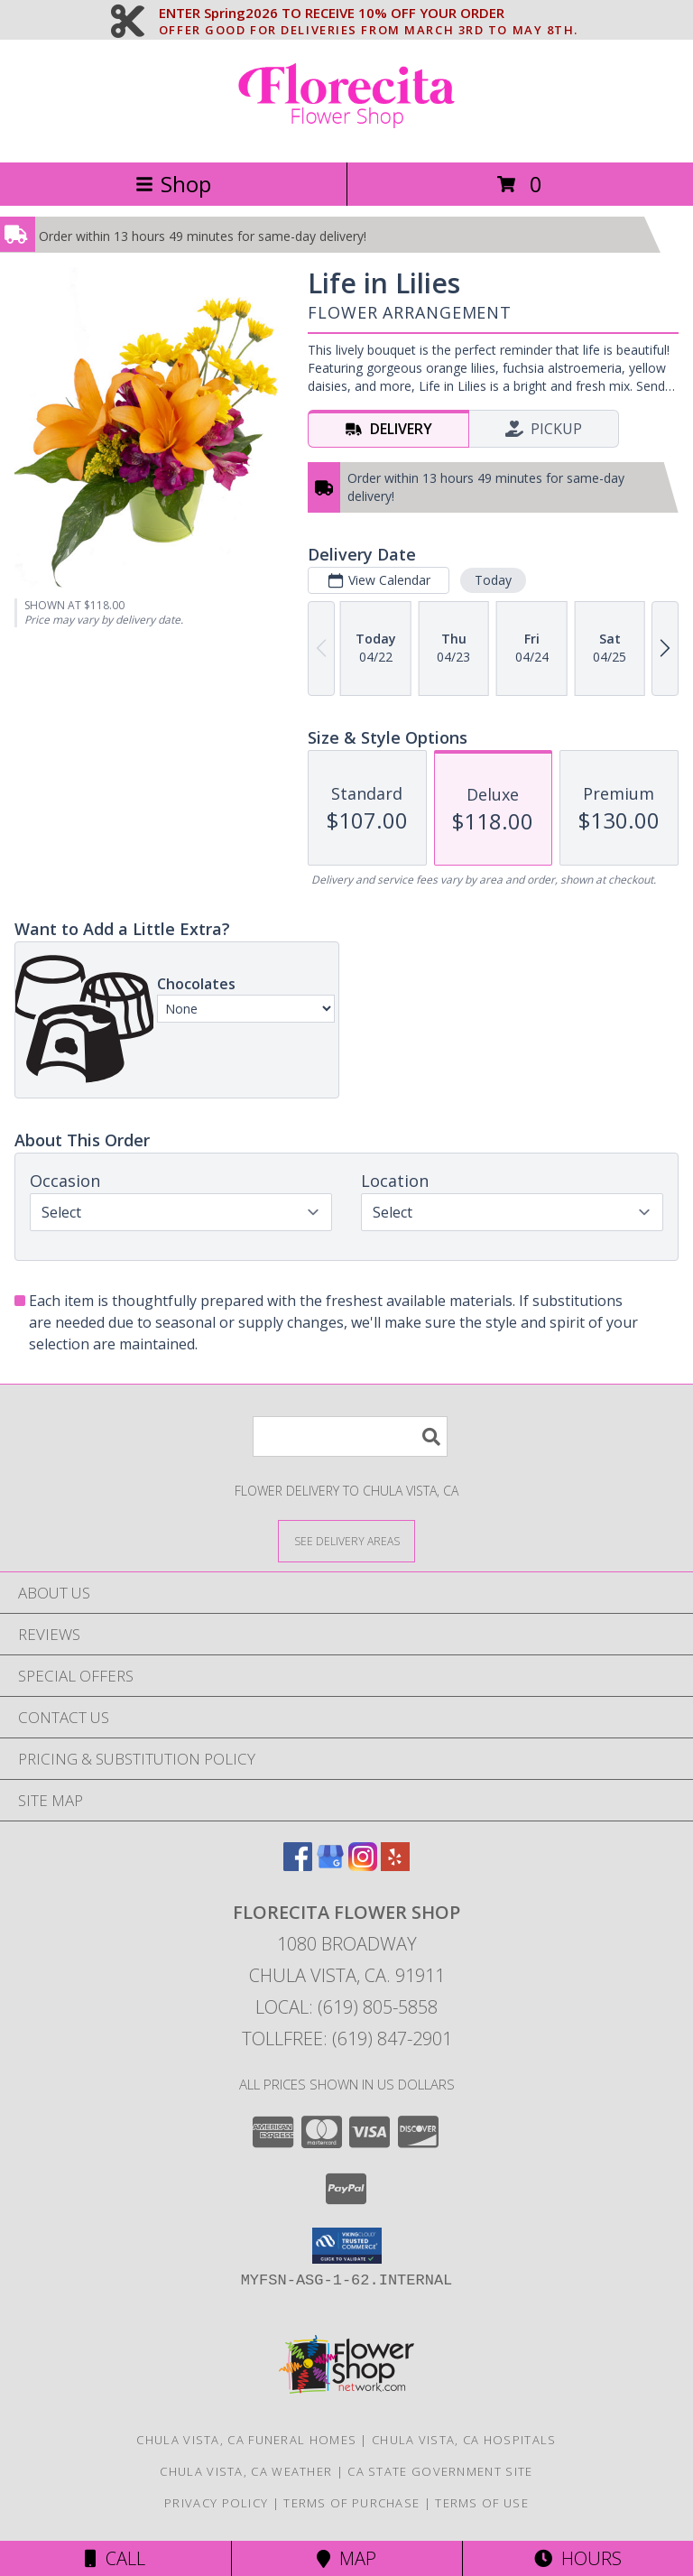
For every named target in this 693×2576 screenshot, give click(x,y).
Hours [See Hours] (578, 2558)
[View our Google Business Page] (330, 1865)
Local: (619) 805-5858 (346, 2007)
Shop (173, 184)
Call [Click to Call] (115, 2558)
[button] (347, 2246)
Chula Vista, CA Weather (246, 2471)
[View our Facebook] (297, 1865)
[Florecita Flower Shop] (346, 135)
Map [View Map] (346, 2558)
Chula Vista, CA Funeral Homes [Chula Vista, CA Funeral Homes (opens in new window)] (246, 2440)
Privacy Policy (216, 2503)
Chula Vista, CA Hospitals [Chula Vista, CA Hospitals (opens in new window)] (464, 2440)
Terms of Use (482, 2503)
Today (493, 579)
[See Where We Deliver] (346, 1540)
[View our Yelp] (395, 1865)
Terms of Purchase (351, 2503)
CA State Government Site (439, 2471)
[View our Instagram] (362, 1865)
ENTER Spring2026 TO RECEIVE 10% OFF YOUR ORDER (368, 13)
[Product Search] (350, 1436)
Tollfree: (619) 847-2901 (347, 2038)
